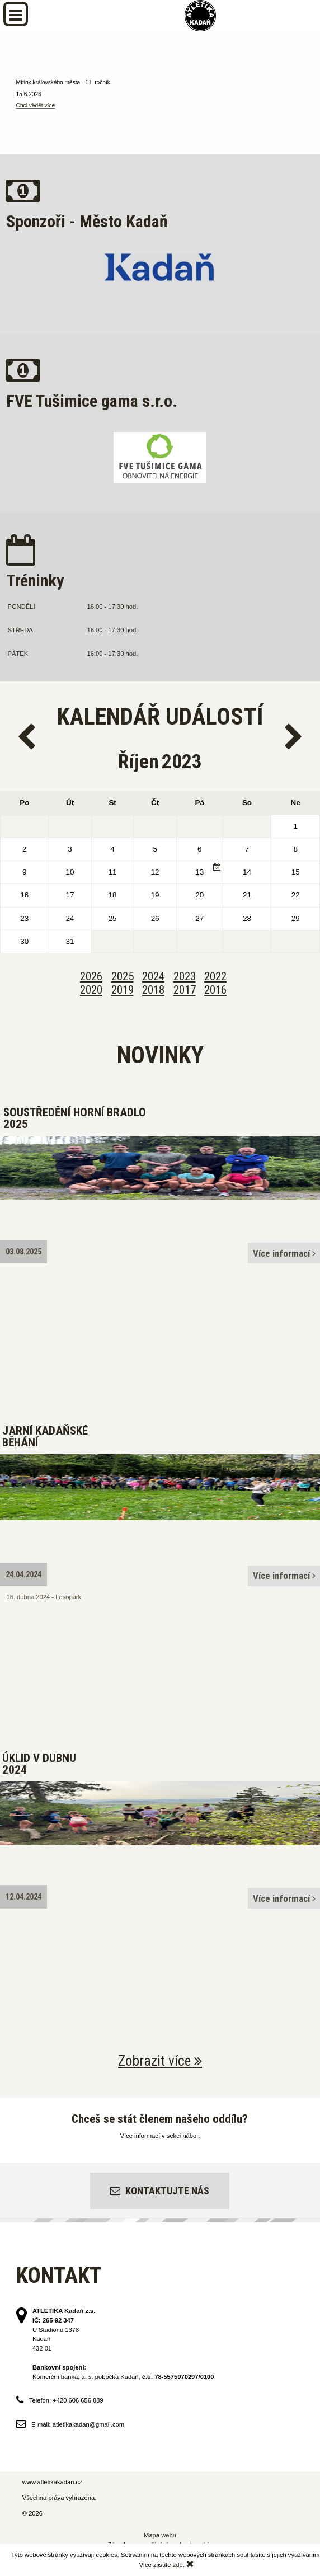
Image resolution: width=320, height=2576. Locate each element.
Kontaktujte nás (159, 2191)
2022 (215, 976)
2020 (91, 989)
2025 (122, 976)
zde (178, 2564)
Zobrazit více (160, 2061)
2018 (153, 989)
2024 (153, 976)
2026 (91, 976)
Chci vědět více (35, 105)
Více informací (284, 1253)
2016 (215, 989)
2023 (184, 976)
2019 (122, 989)
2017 (184, 989)
